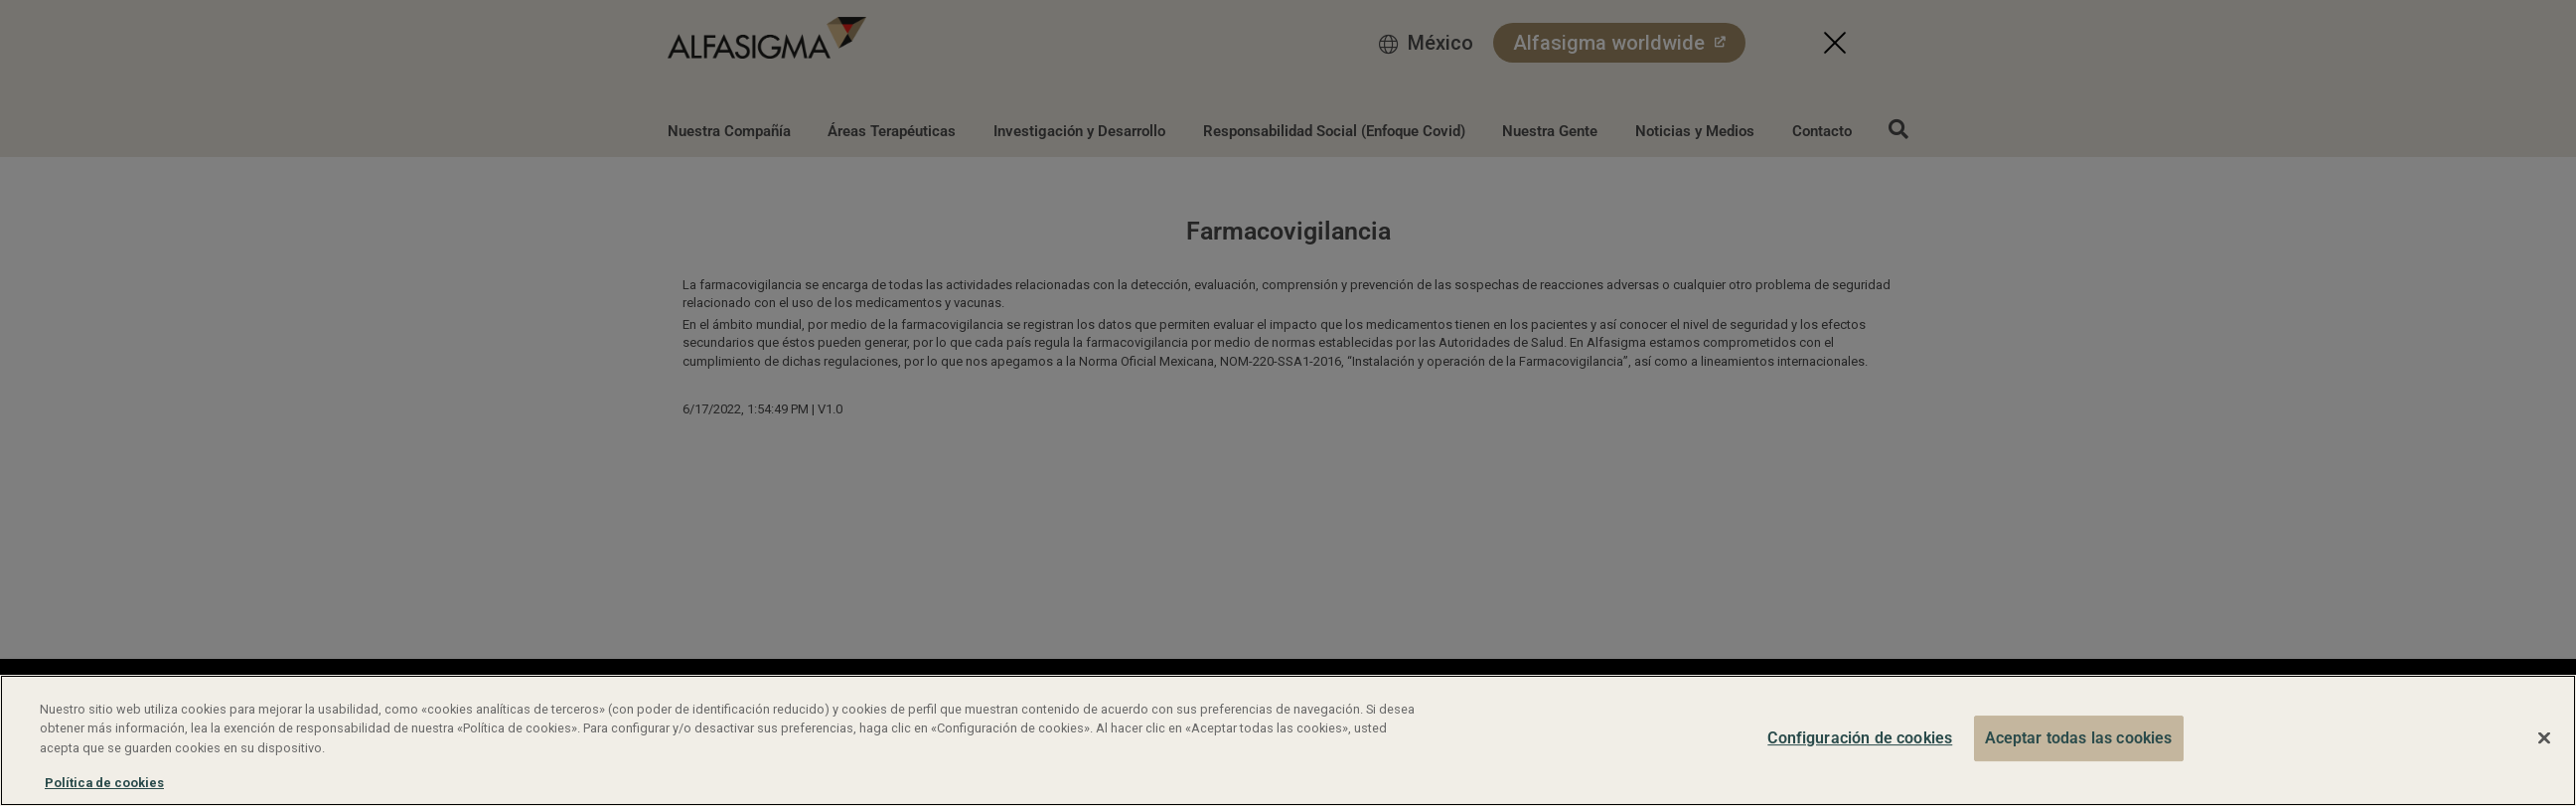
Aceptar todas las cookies (2079, 737)
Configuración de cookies (1859, 737)
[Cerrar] (2544, 738)
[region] (1288, 740)
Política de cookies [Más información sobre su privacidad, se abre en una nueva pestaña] (104, 782)
